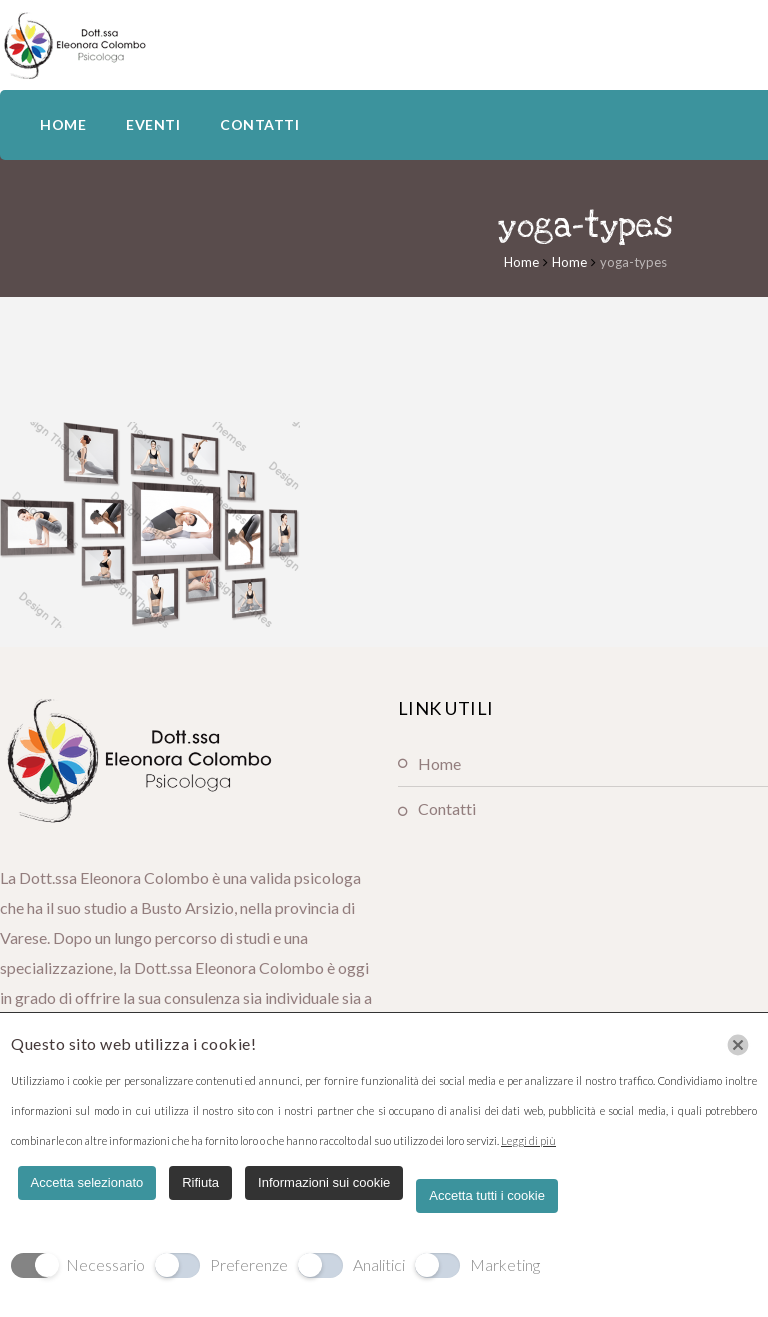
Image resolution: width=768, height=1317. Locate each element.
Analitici (379, 1264)
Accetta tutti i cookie (487, 1195)
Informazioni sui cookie (324, 1182)
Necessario (105, 1264)
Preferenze (249, 1264)
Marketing (505, 1264)
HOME (63, 124)
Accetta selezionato (87, 1182)
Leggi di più (528, 1140)
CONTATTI (259, 124)
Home (521, 262)
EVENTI (153, 124)
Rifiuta (200, 1182)
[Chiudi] (738, 1045)
